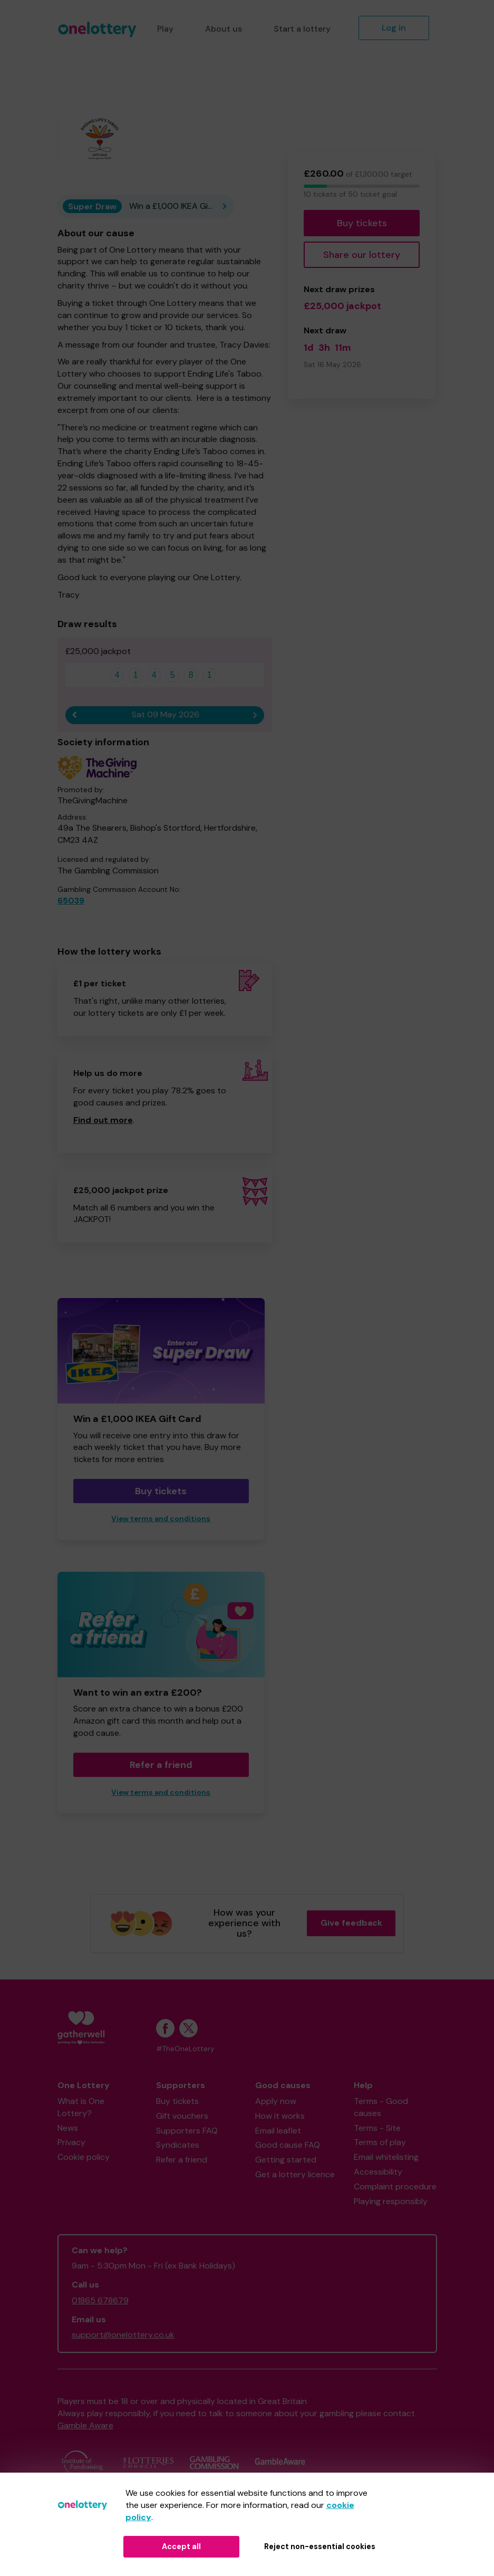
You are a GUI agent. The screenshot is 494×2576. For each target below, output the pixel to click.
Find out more (103, 1120)
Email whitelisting (386, 2156)
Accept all (181, 2546)
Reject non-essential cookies (319, 2546)
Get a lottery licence (295, 2174)
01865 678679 (100, 2300)
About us (223, 28)
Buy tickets (362, 223)
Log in (394, 27)
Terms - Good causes (381, 2107)
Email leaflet (278, 2130)
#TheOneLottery (185, 2048)
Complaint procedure (395, 2186)
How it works (280, 2115)
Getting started (285, 2159)
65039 (70, 900)
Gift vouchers (182, 2115)
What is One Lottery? (80, 2107)
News (67, 2127)
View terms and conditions (160, 1518)
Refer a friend (161, 1764)
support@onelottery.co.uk (123, 2334)
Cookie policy (83, 2156)
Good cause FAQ (287, 2144)
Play (165, 28)
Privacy (71, 2142)
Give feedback (351, 1922)
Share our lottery (361, 254)
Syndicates (177, 2144)
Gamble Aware (85, 2425)
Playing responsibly (391, 2201)
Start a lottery (302, 28)
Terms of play (380, 2142)
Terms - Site (377, 2127)
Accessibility (378, 2171)
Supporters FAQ (187, 2130)
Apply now (275, 2101)
